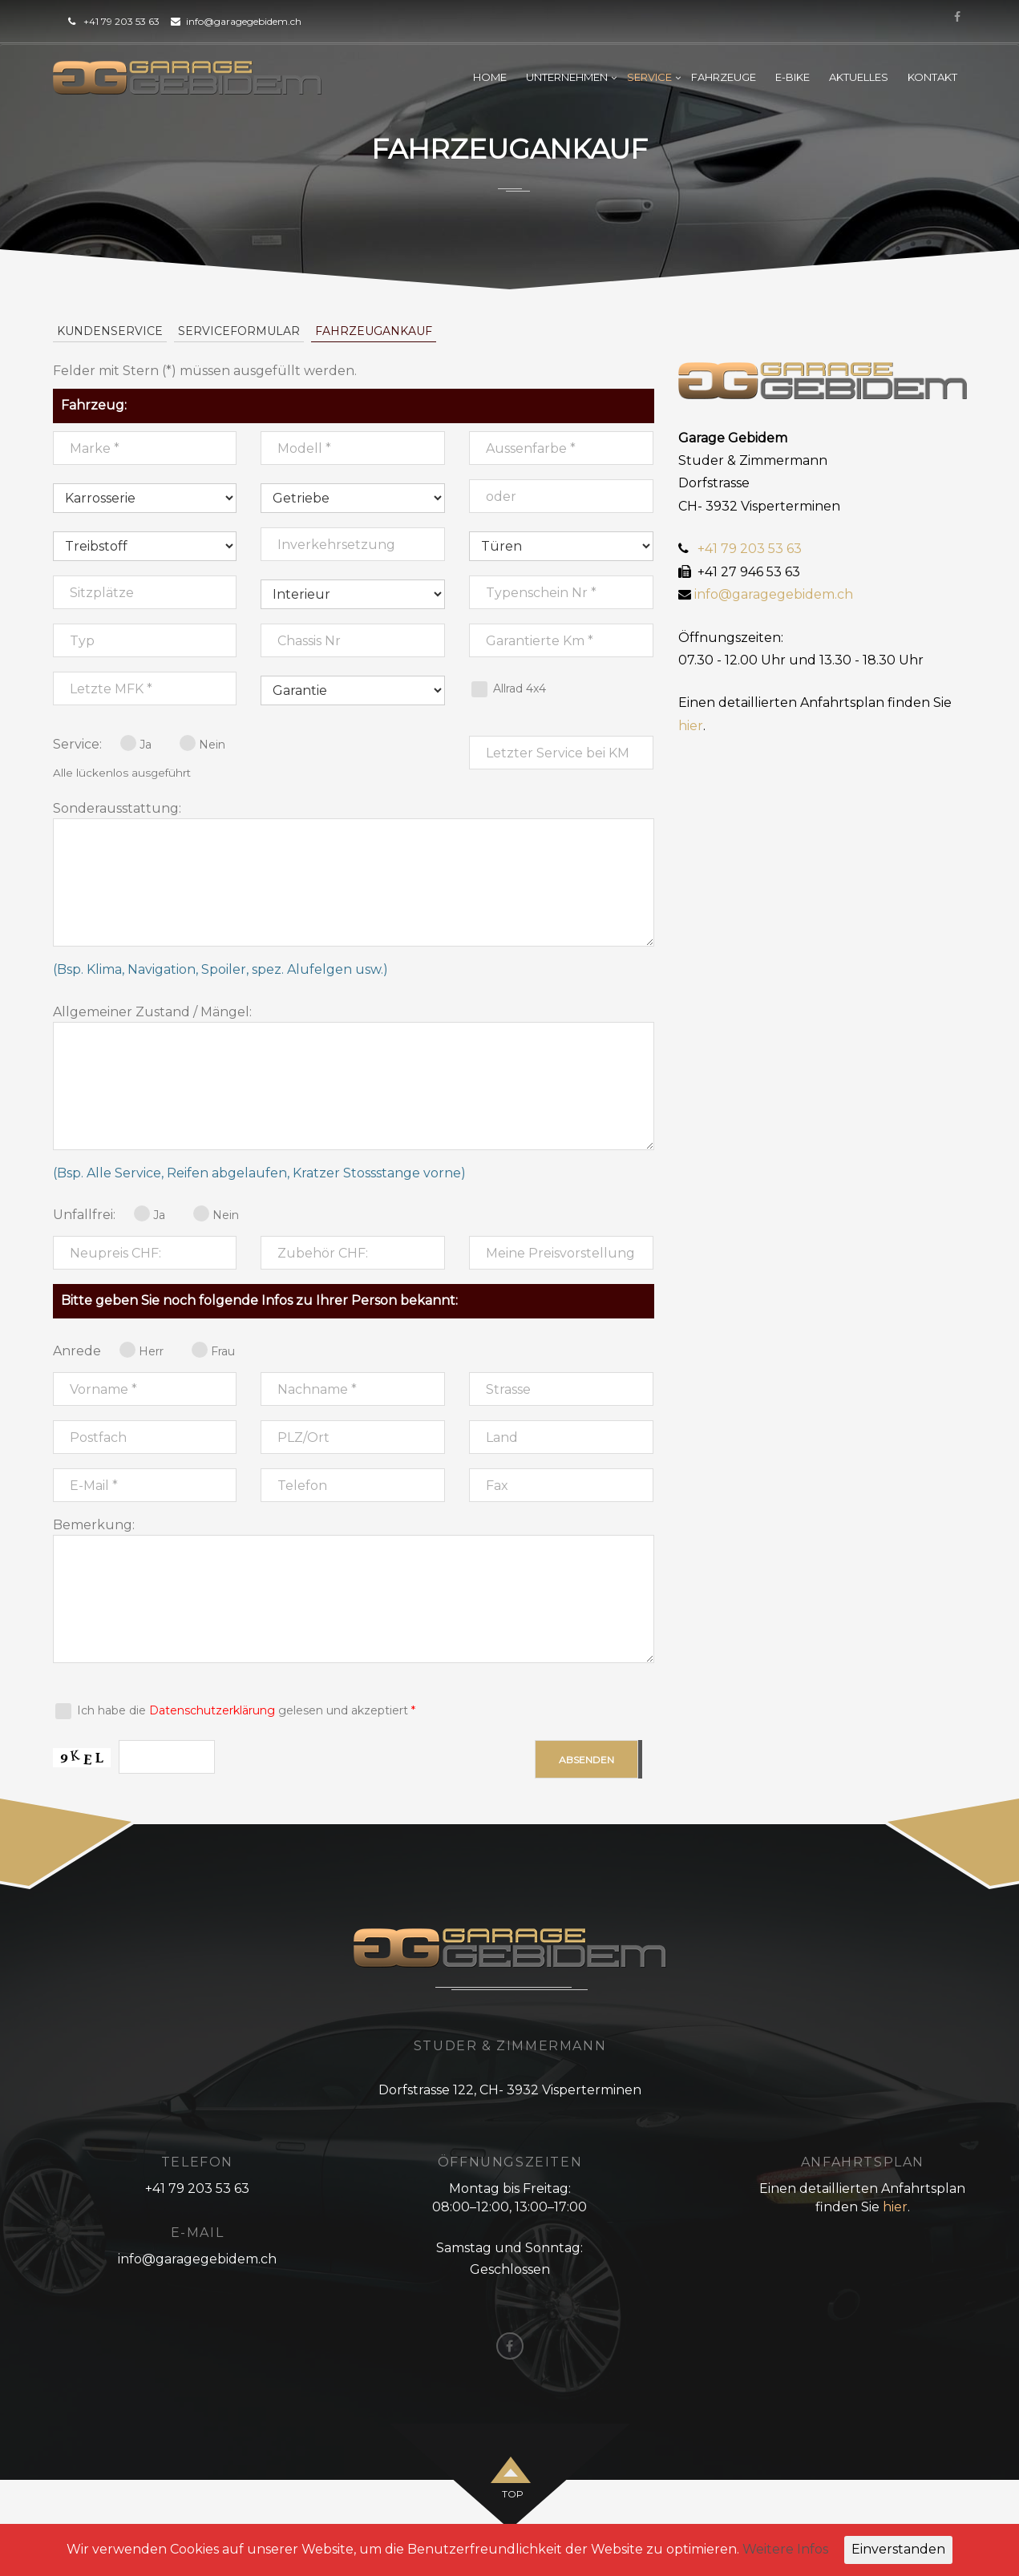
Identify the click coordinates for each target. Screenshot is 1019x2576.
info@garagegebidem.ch (243, 21)
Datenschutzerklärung (212, 1710)
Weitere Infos (785, 2549)
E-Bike (792, 77)
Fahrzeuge (723, 77)
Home (490, 77)
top (513, 2494)
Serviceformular (239, 331)
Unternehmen (567, 77)
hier (690, 725)
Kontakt (932, 77)
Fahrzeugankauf (373, 331)
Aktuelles (858, 77)
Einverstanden (898, 2549)
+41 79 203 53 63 (121, 21)
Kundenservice (110, 331)
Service (649, 77)
